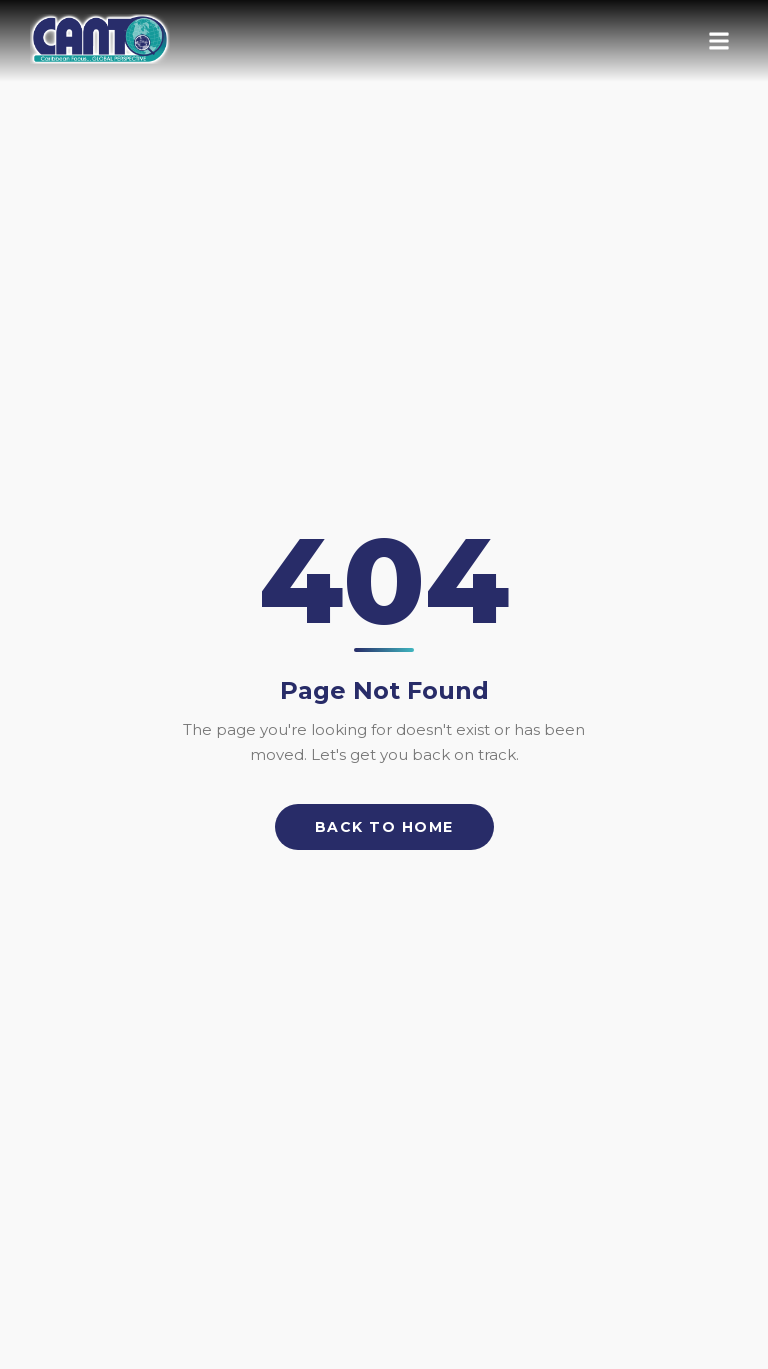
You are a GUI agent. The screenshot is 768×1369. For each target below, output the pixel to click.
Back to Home (384, 827)
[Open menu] (719, 41)
